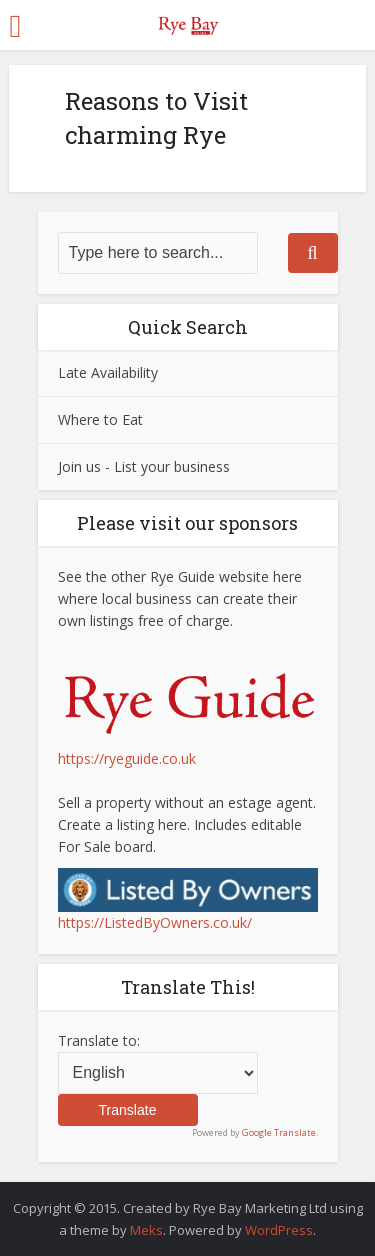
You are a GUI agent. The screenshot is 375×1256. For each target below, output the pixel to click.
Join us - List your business (144, 466)
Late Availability (108, 372)
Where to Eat (100, 419)
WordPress (279, 1230)
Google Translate (279, 1132)
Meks (146, 1230)
